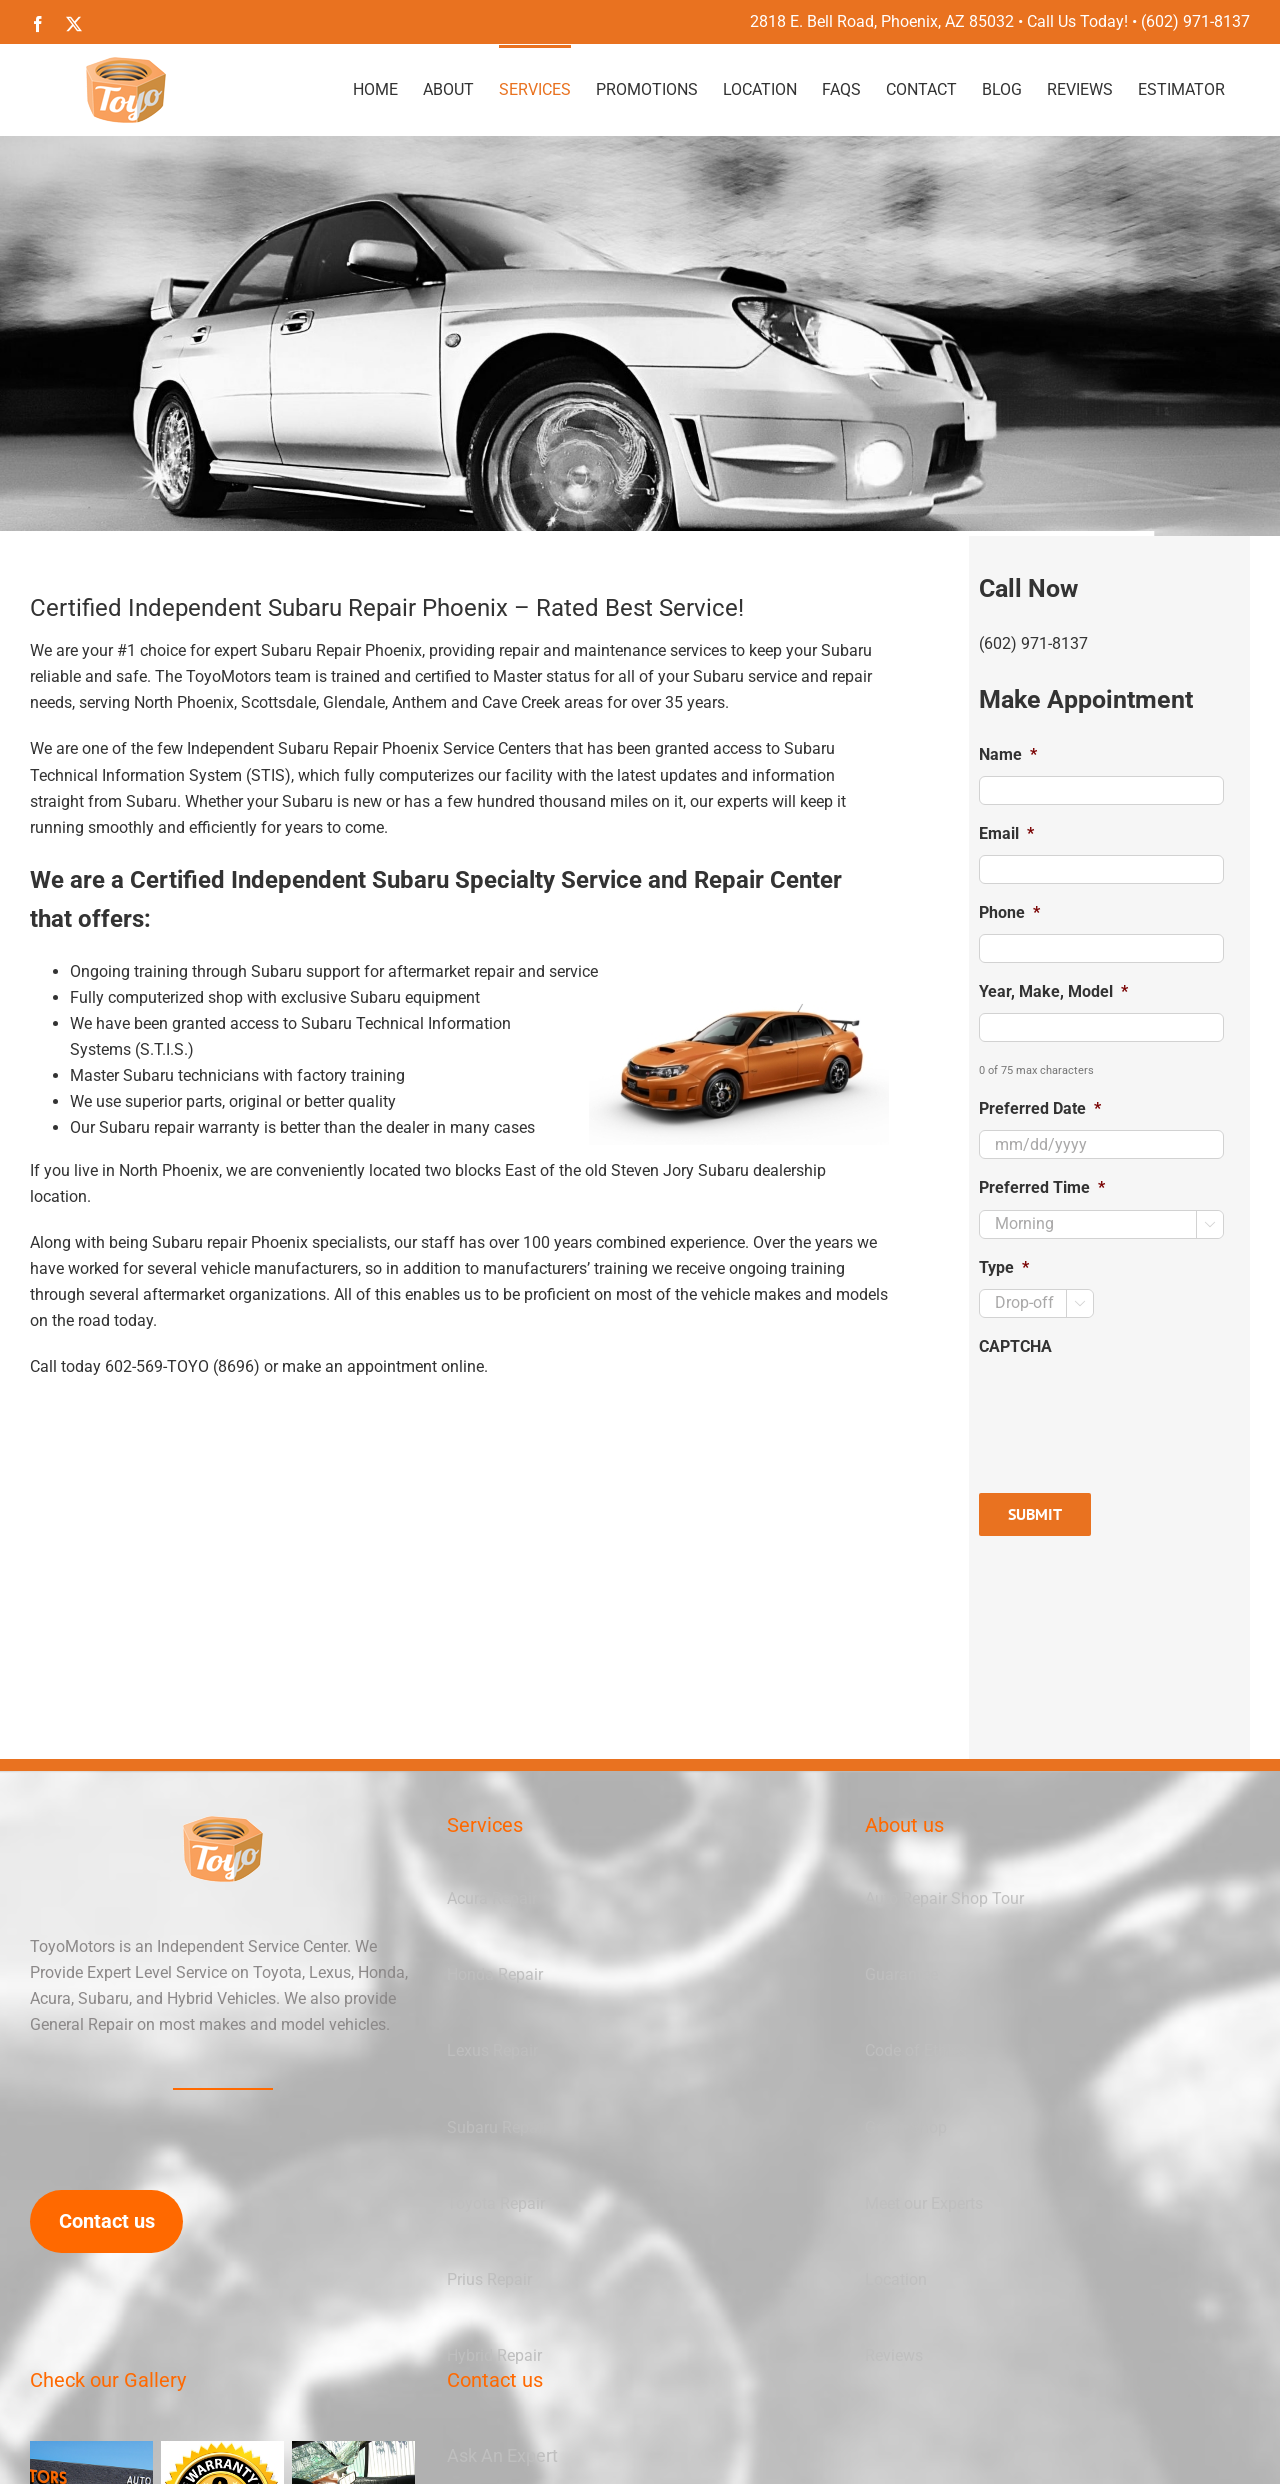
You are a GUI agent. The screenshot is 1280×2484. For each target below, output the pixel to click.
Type (1004, 1267)
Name (1008, 754)
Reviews (894, 2355)
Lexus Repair (492, 2050)
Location (896, 2279)
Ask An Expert (502, 2455)
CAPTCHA (1015, 1346)
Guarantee (901, 1974)
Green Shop (906, 2127)
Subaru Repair (497, 2127)
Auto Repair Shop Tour (944, 1898)
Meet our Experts (924, 2203)
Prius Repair (489, 2279)
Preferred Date (1040, 1108)
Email (1006, 833)
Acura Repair (492, 1898)
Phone (1009, 912)
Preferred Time (1042, 1187)
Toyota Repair (496, 2203)
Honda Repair (495, 1974)
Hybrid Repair (494, 2355)
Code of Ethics (916, 2050)
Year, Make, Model (1053, 991)
